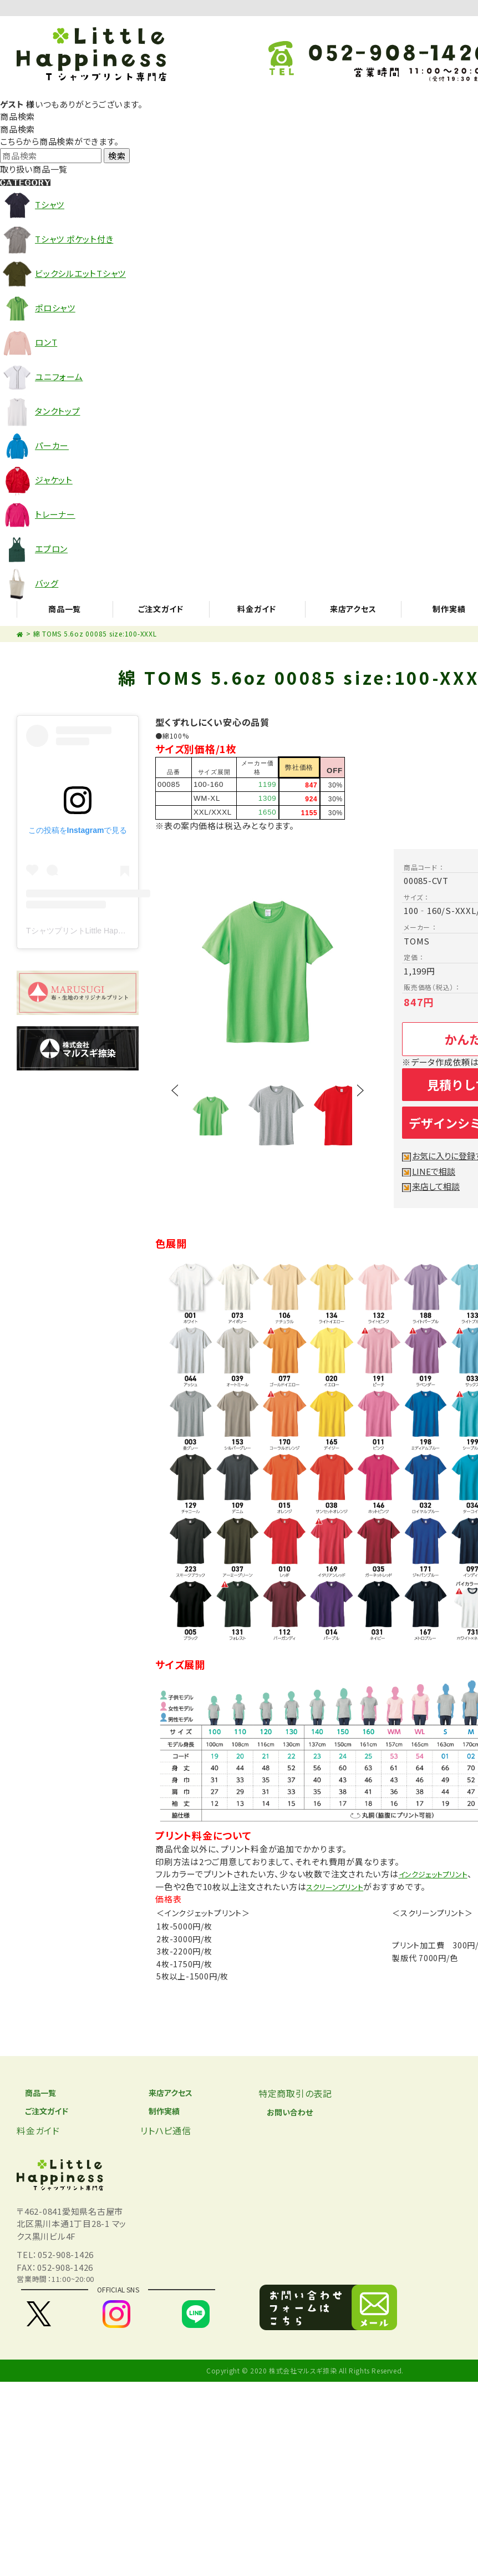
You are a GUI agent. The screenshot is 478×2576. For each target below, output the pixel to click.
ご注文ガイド (42, 2112)
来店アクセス (166, 2093)
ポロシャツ (55, 308)
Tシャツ (49, 204)
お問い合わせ (285, 2112)
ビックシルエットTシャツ (80, 273)
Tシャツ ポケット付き (74, 239)
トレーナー (55, 514)
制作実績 (158, 2112)
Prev (174, 1103)
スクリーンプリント (340, 1886)
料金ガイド (38, 2132)
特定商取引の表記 (295, 2093)
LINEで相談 (436, 1171)
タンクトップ (57, 411)
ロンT (46, 342)
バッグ (46, 583)
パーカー (52, 445)
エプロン (51, 548)
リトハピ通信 (165, 2132)
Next (360, 1103)
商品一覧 (35, 2093)
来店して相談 (438, 1186)
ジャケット (54, 480)
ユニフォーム (59, 376)
